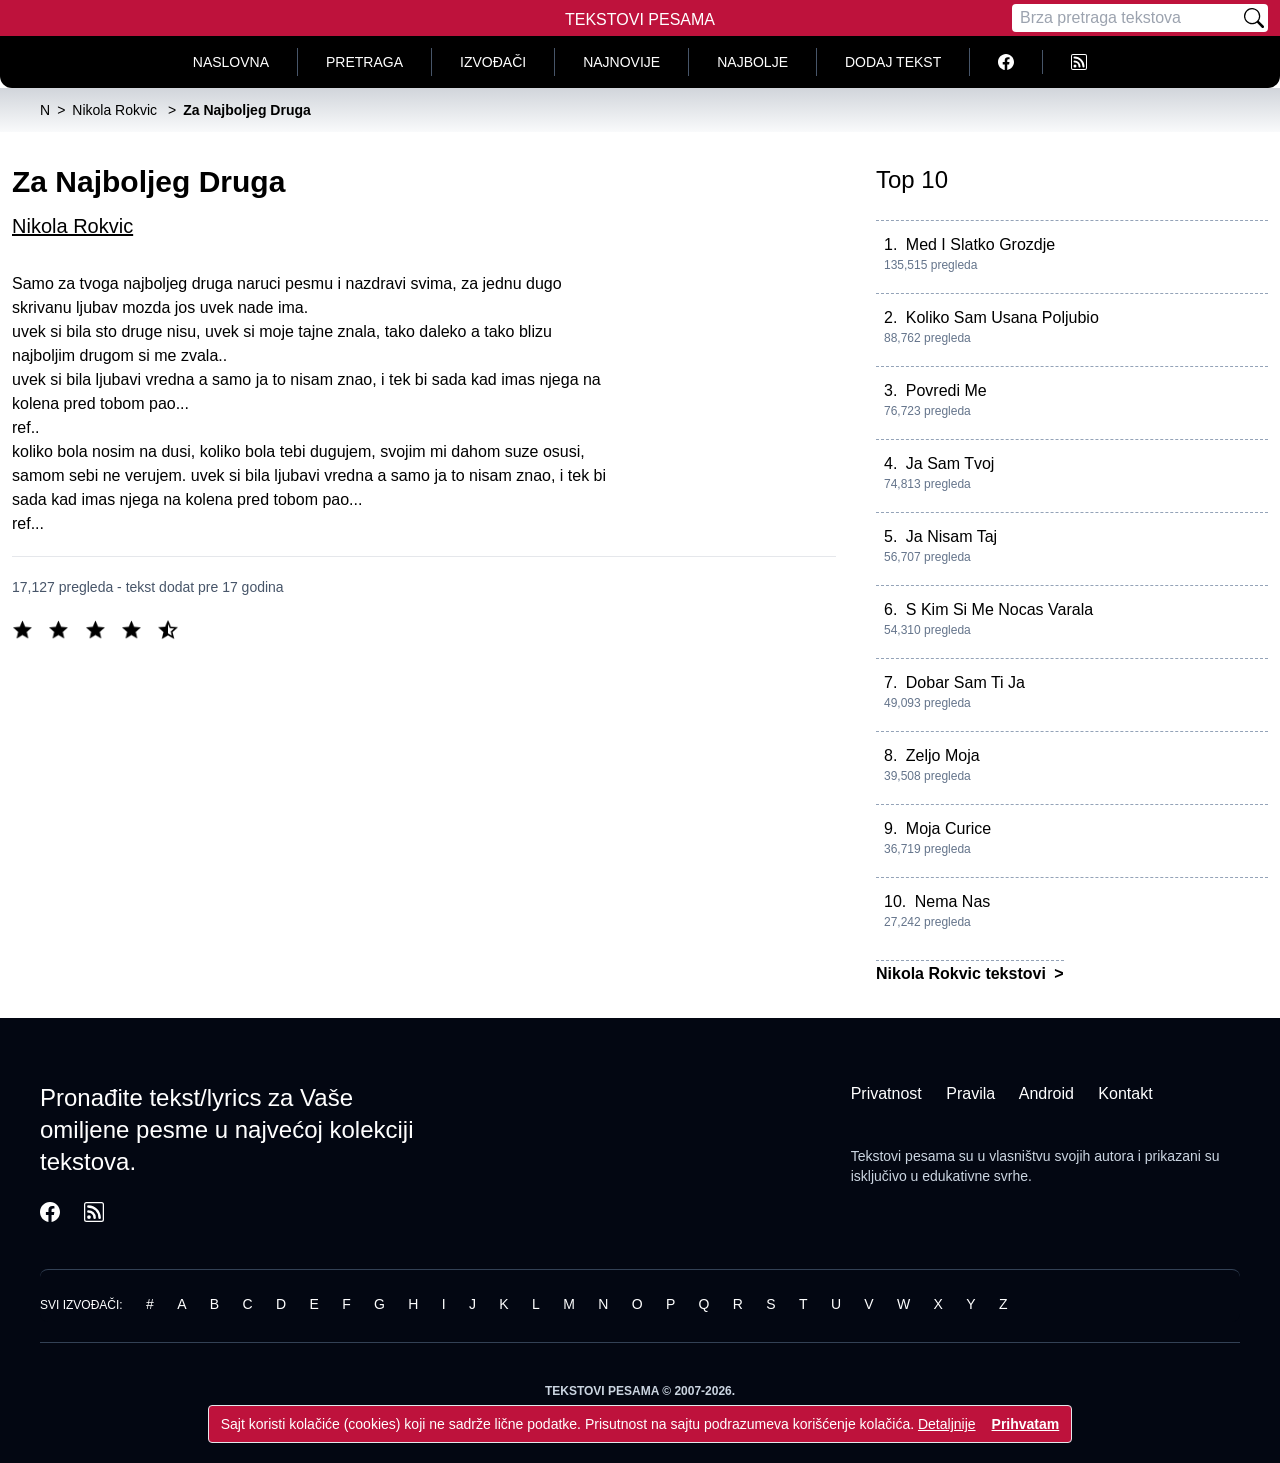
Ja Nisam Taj (951, 536)
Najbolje (752, 62)
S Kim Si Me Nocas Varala (999, 609)
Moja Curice (948, 828)
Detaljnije (947, 1424)
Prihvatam (1026, 1424)
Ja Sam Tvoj (950, 463)
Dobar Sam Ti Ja (965, 682)
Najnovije (621, 62)
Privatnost (886, 1093)
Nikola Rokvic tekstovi (963, 973)
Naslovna (231, 62)
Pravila (970, 1093)
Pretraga (364, 62)
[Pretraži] (1254, 18)
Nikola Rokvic (72, 226)
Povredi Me (946, 390)
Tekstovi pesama (903, 1156)
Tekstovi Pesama (640, 19)
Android (1046, 1093)
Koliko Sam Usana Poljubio (1002, 317)
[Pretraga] (1126, 18)
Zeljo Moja (943, 755)
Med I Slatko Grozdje (980, 244)
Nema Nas (953, 901)
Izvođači (493, 62)
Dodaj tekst (893, 62)
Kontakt (1125, 1093)
